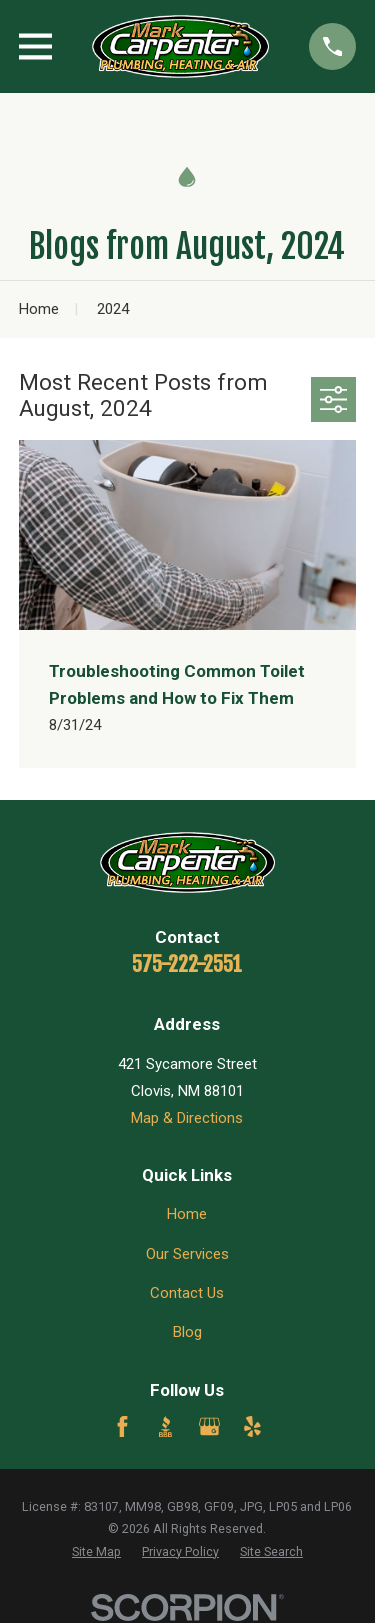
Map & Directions (187, 1118)
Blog (187, 1332)
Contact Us (187, 1293)
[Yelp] (252, 1426)
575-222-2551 (187, 964)
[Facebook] (122, 1426)
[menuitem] (96, 1552)
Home (187, 1214)
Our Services (187, 1254)
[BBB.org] (165, 1426)
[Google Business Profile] (209, 1426)
